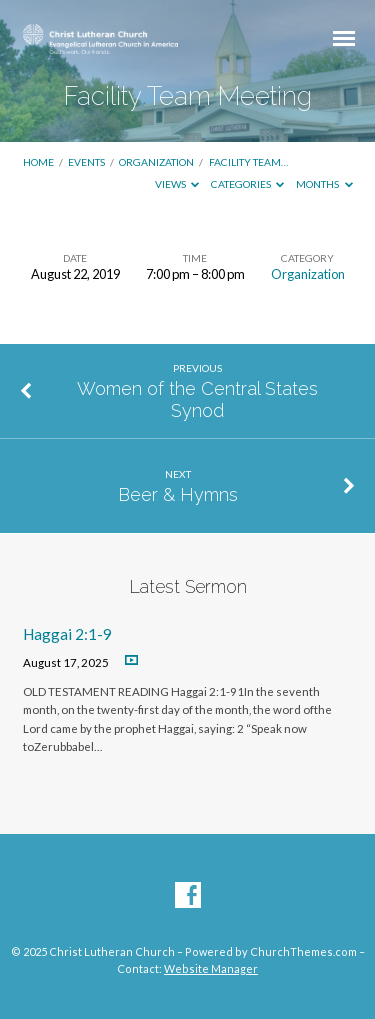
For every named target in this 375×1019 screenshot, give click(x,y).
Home (38, 162)
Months (324, 184)
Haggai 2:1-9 (67, 634)
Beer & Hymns (178, 494)
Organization (156, 162)
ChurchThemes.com (303, 951)
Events (86, 162)
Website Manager (211, 968)
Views (177, 184)
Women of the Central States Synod (197, 399)
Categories (248, 184)
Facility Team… (248, 162)
